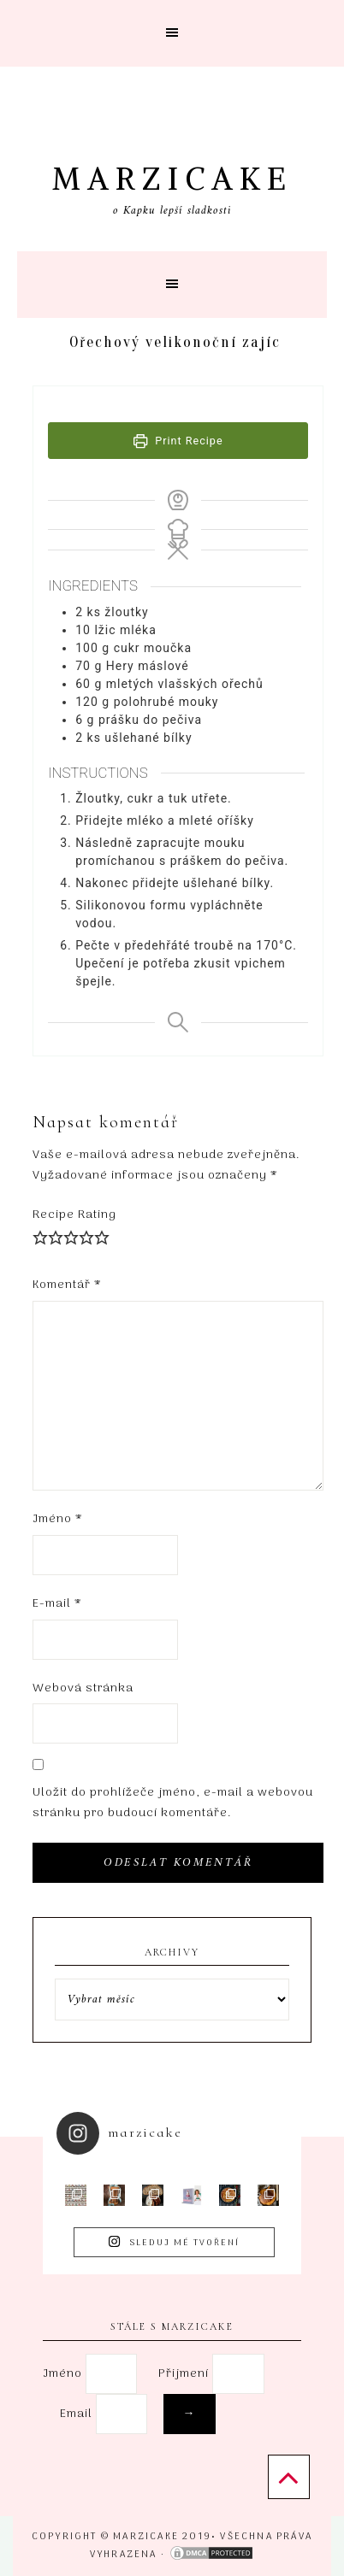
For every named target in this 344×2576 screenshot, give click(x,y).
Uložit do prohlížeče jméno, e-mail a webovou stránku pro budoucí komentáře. (173, 1803)
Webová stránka (83, 1688)
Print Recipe (178, 440)
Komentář (67, 1285)
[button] (172, 33)
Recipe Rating (74, 1215)
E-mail (57, 1604)
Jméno (58, 1519)
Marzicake (172, 179)
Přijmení (183, 2374)
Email (129, 2414)
